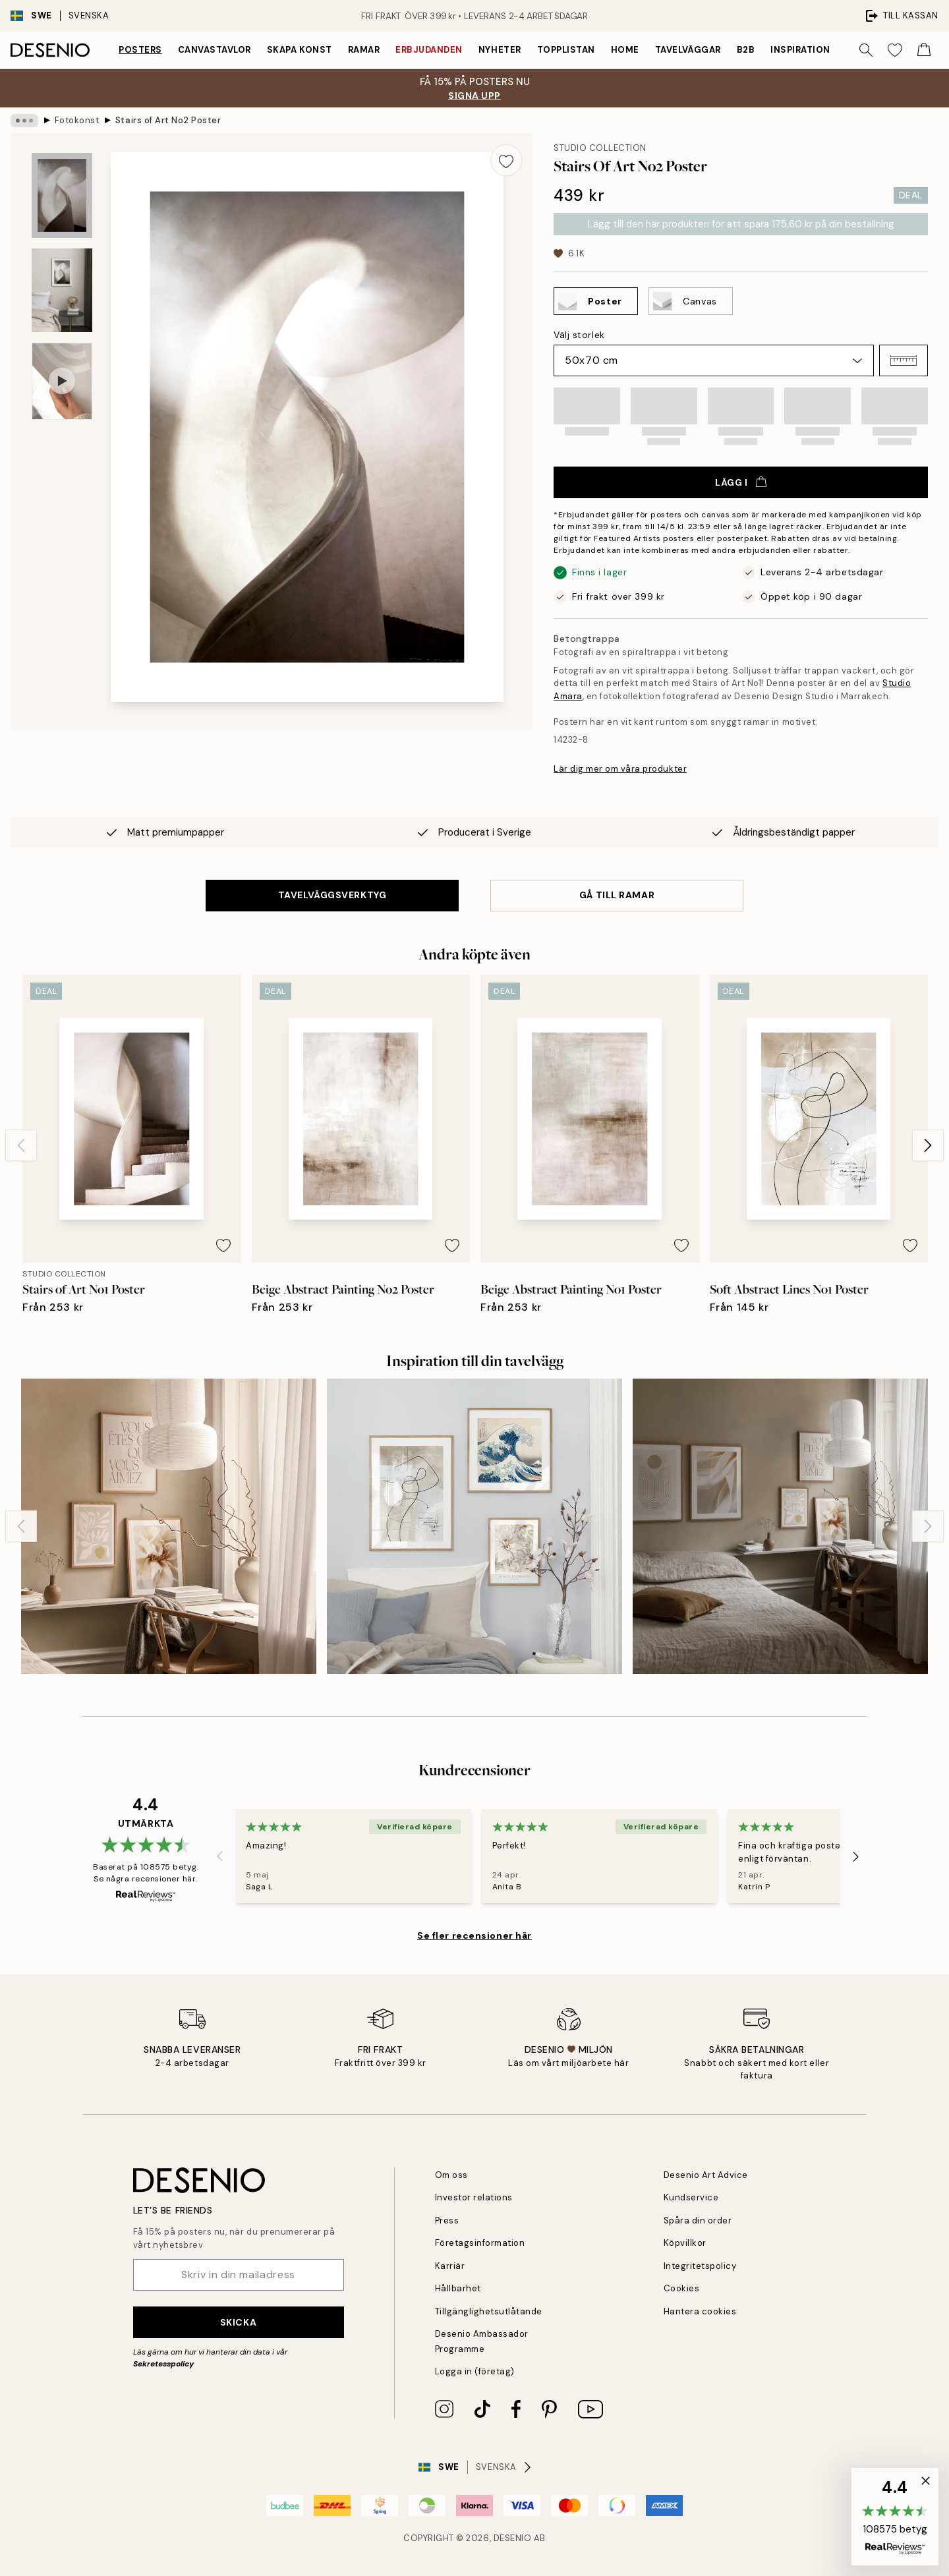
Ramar (364, 49)
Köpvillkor (685, 2242)
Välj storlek (579, 335)
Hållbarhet (458, 2288)
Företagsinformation (480, 2242)
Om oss (451, 2175)
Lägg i (740, 482)
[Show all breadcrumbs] (24, 120)
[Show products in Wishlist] (894, 50)
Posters (140, 49)
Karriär (450, 2266)
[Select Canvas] (690, 301)
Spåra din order (698, 2220)
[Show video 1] (62, 381)
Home (625, 49)
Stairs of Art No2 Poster (168, 120)
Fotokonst (77, 120)
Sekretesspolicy (163, 2364)
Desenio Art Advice (706, 2175)
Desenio (513, 2538)
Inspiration (800, 49)
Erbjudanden (429, 49)
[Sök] (865, 50)
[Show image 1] (62, 195)
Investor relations (474, 2197)
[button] (903, 360)
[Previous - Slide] (21, 1145)
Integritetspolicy (700, 2266)
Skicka (238, 2322)
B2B (746, 49)
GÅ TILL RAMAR (616, 895)
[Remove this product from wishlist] (506, 160)
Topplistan (566, 49)
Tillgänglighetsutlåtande (488, 2311)
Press (447, 2220)
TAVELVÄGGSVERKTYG (332, 895)
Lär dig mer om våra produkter (620, 768)
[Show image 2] (62, 290)
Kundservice (691, 2197)
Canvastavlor (214, 49)
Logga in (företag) (475, 2371)
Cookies (682, 2288)
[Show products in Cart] (923, 50)
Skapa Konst (299, 49)
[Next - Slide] (928, 1145)
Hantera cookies (700, 2311)
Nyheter (499, 49)
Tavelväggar (688, 49)
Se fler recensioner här (474, 1935)
